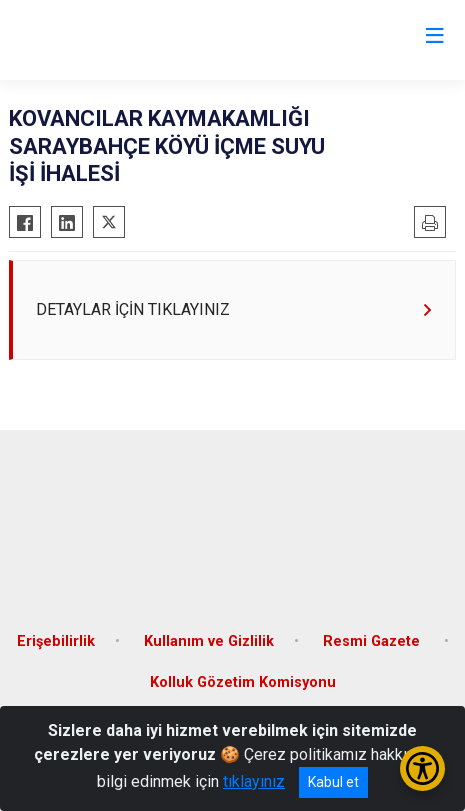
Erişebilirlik (56, 641)
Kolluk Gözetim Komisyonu (243, 682)
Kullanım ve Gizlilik (209, 641)
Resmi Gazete (373, 641)
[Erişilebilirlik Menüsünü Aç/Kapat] (422, 768)
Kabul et (333, 782)
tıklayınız (254, 781)
